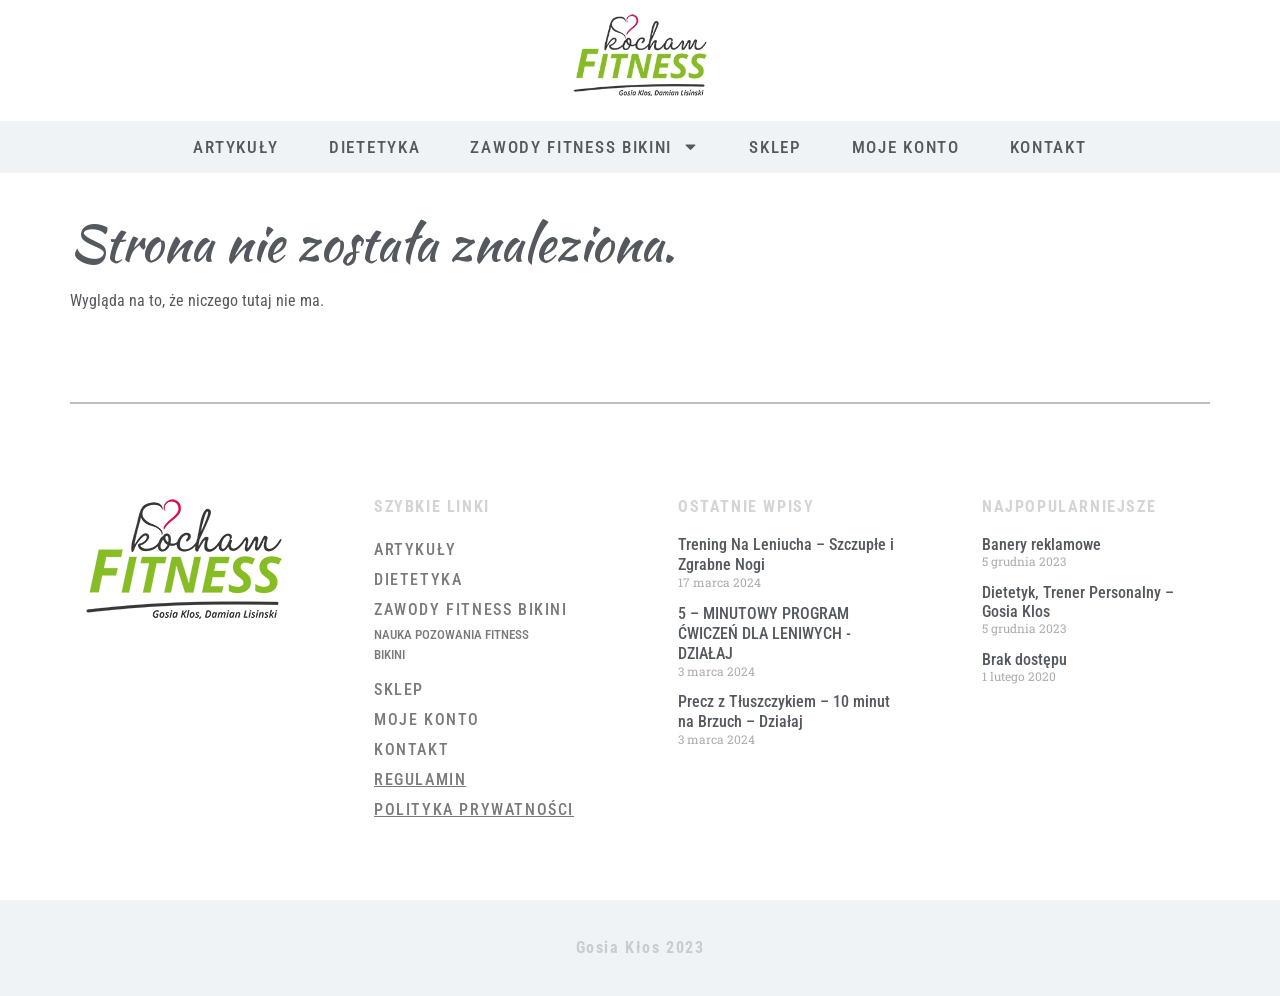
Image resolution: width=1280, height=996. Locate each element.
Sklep (775, 147)
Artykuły (236, 147)
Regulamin (420, 779)
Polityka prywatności (474, 809)
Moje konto (906, 147)
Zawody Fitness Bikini (584, 146)
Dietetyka (374, 147)
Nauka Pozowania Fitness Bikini (451, 644)
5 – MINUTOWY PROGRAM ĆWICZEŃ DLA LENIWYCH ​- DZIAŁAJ (764, 633)
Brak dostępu (1024, 659)
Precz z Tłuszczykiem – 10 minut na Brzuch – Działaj (784, 711)
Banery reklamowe (1041, 544)
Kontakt (1048, 147)
